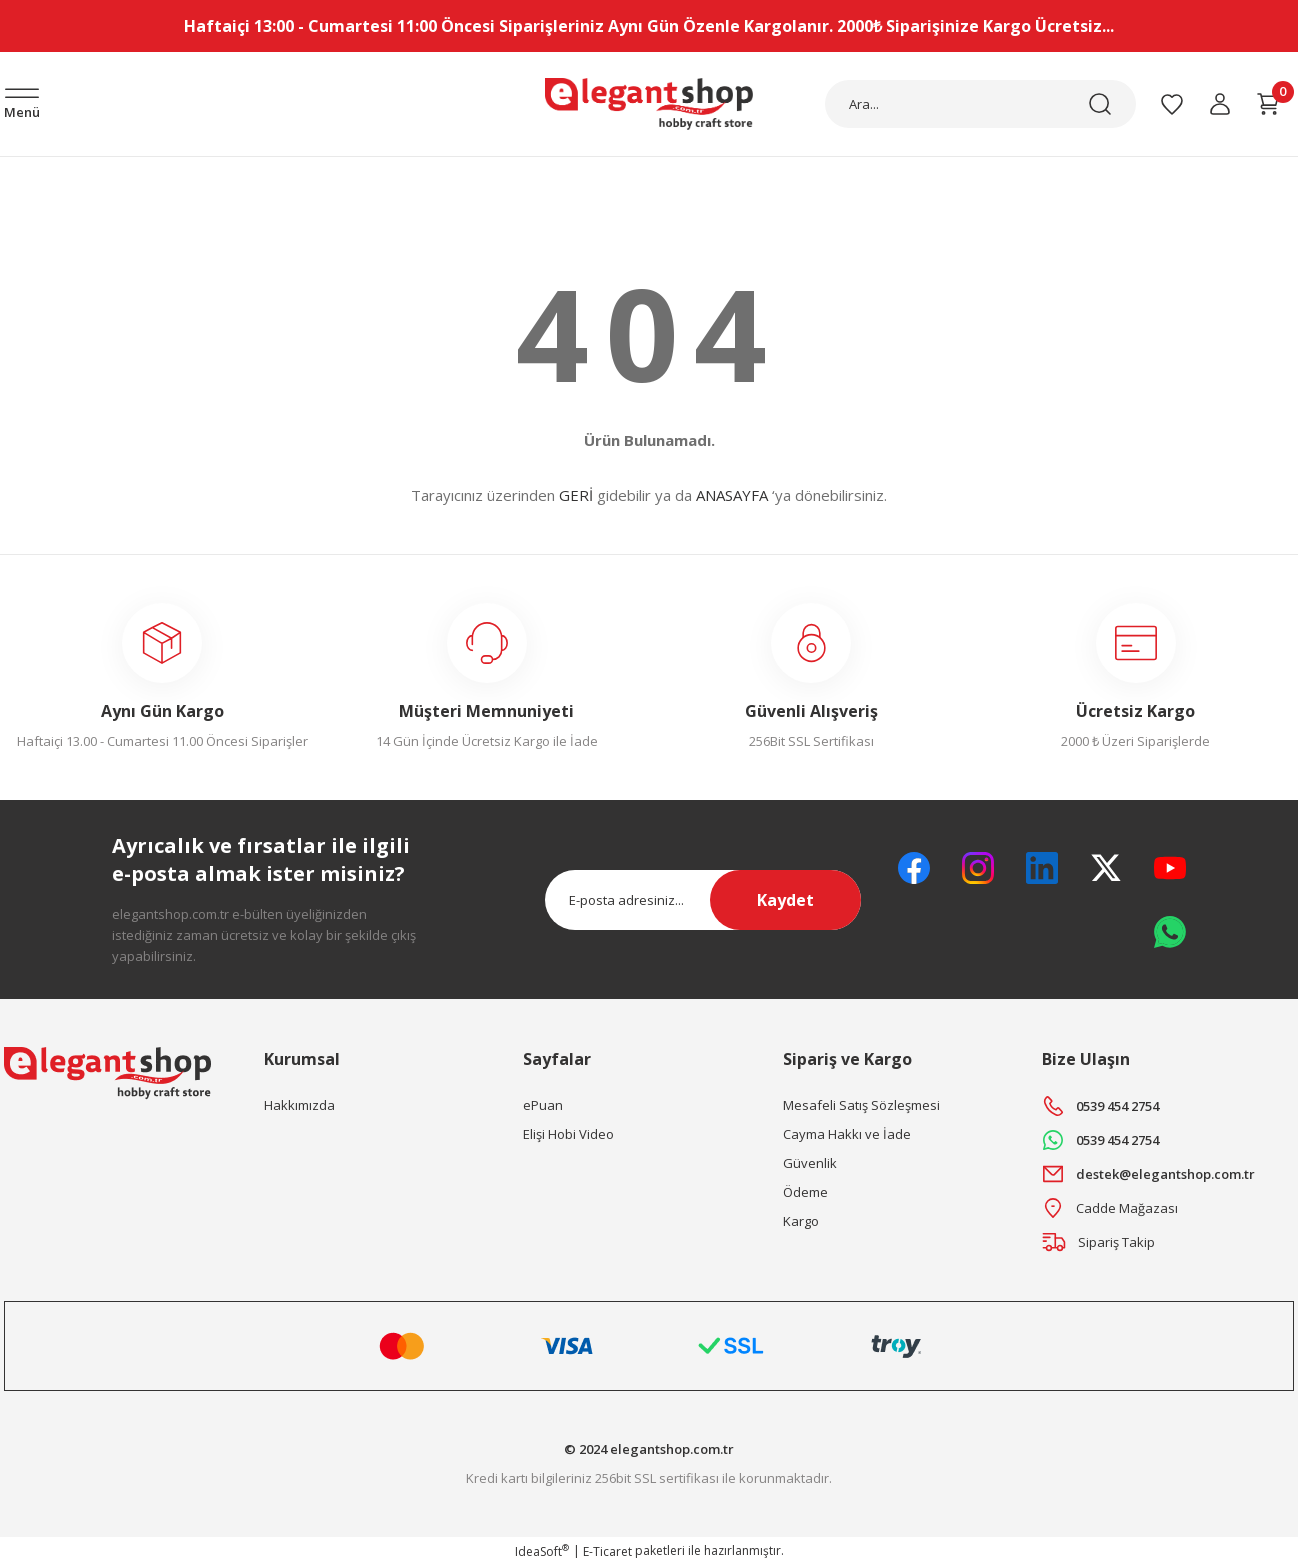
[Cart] (1268, 104)
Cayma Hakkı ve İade (847, 1134)
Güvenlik (810, 1163)
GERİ (576, 495)
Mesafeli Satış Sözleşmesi (861, 1105)
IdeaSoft (542, 1551)
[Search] (980, 104)
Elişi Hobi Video (568, 1134)
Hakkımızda (299, 1105)
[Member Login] (1220, 104)
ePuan (543, 1105)
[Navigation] (22, 105)
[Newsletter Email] (703, 900)
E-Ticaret (607, 1551)
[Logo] (649, 104)
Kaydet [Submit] (785, 900)
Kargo (801, 1221)
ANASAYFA (732, 495)
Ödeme (805, 1192)
